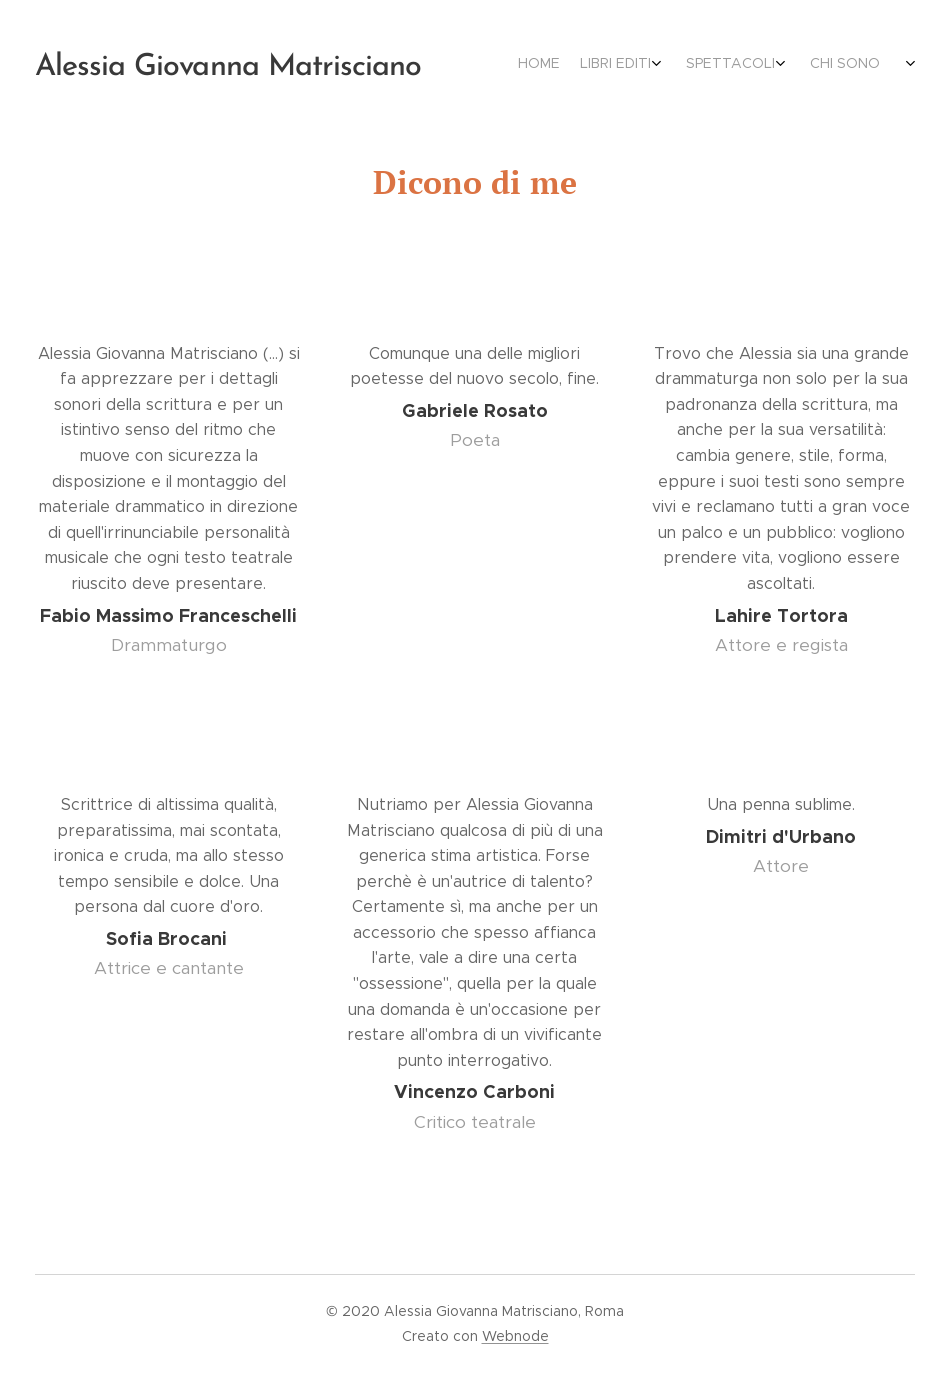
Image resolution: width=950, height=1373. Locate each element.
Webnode (515, 1336)
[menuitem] (767, 65)
